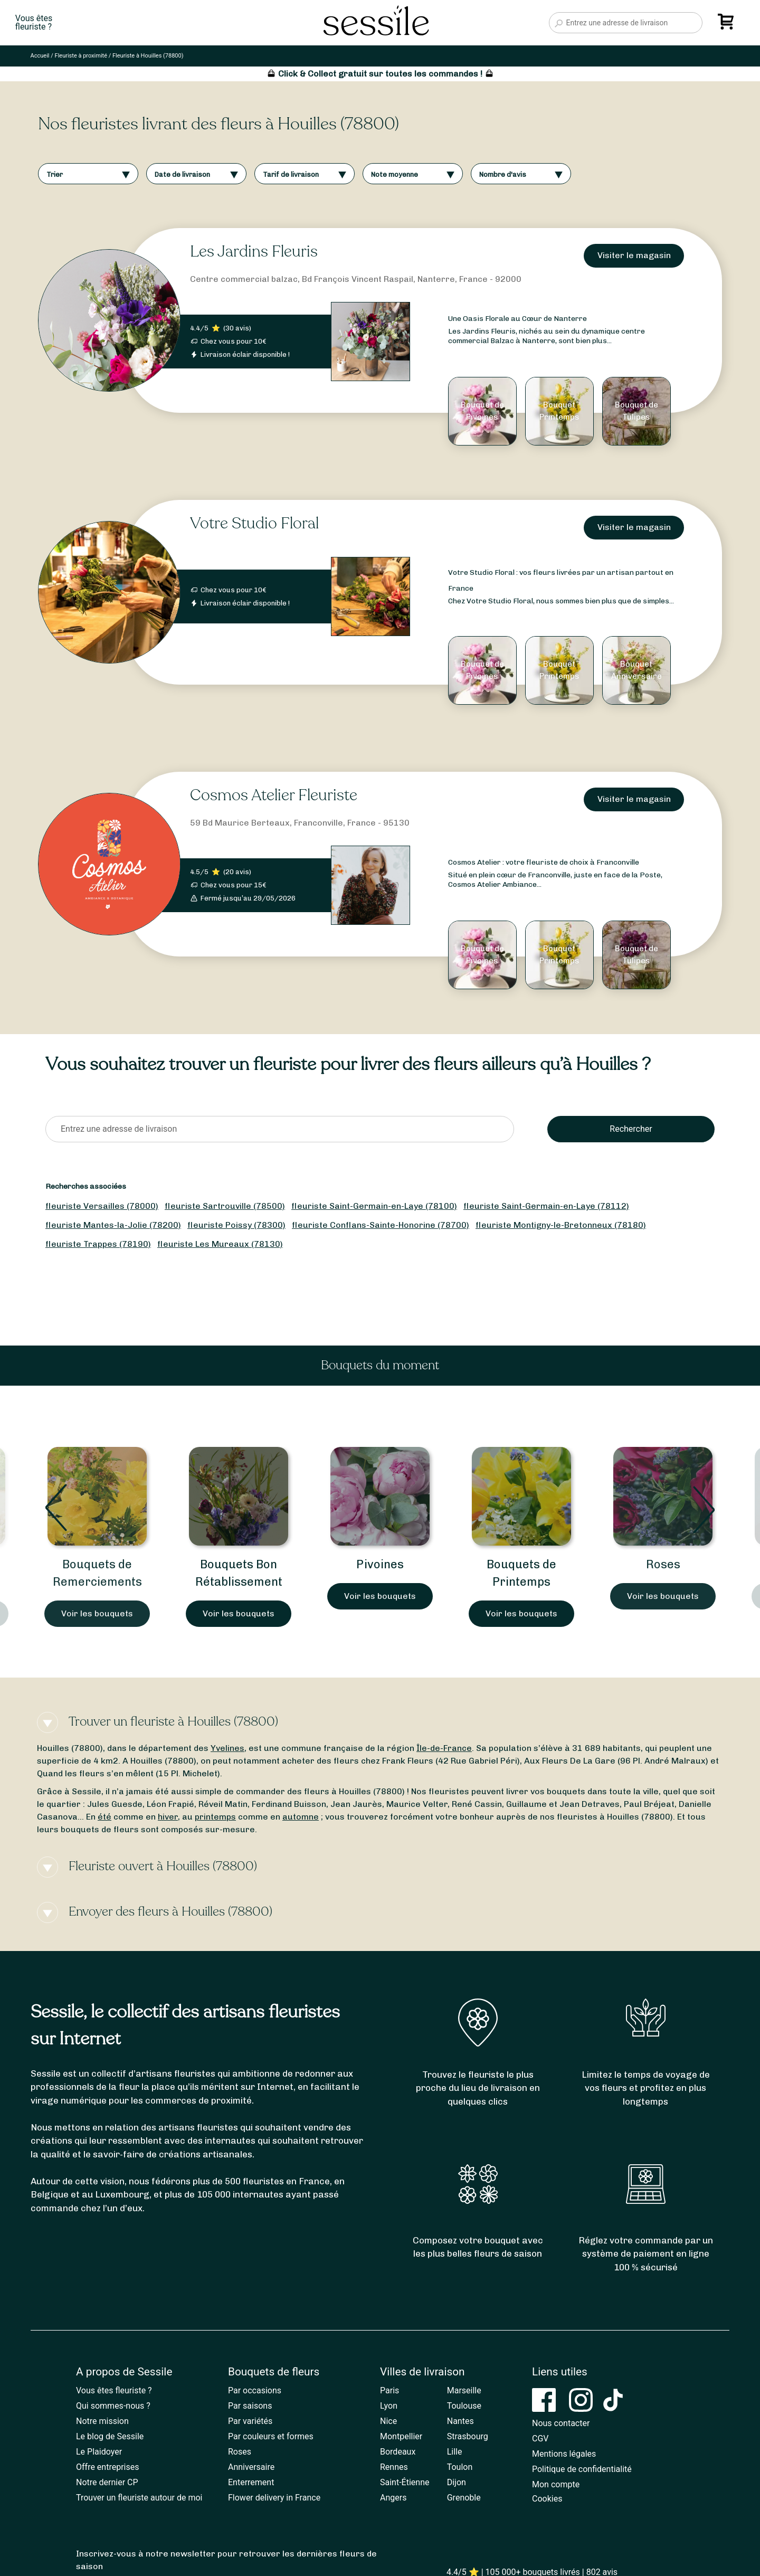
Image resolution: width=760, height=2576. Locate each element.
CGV (540, 2438)
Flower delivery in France (274, 2498)
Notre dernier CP (107, 2482)
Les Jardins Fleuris (254, 251)
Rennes (394, 2467)
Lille (454, 2452)
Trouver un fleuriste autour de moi (139, 2498)
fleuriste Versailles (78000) (101, 1206)
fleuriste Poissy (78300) (236, 1225)
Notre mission (102, 2421)
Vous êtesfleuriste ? (33, 22)
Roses (663, 1564)
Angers (393, 2498)
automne (300, 1817)
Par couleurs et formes (271, 2436)
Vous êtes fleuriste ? (114, 2390)
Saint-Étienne (404, 2482)
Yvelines (227, 1748)
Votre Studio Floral (254, 523)
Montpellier (401, 2436)
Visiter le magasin (634, 255)
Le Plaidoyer (99, 2452)
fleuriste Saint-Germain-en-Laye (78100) (374, 1206)
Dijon (456, 2482)
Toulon (460, 2467)
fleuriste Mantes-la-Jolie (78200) (113, 1225)
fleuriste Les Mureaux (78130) (220, 1244)
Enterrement (251, 2482)
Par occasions (254, 2390)
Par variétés (250, 2421)
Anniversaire (251, 2467)
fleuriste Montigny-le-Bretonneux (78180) (561, 1225)
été (104, 1817)
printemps (215, 1817)
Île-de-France (444, 1748)
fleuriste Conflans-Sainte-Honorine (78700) (380, 1225)
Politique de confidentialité (582, 2469)
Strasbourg (467, 2436)
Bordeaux (397, 2452)
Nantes (460, 2421)
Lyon (388, 2406)
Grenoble (464, 2498)
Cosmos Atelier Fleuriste (273, 795)
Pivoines (380, 1564)
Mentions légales (564, 2454)
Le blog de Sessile (110, 2436)
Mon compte (556, 2484)
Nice (388, 2421)
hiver (168, 1817)
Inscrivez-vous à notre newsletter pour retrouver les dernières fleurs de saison (226, 2560)
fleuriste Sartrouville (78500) (225, 1206)
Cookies (547, 2499)
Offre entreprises (107, 2467)
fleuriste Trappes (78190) (98, 1244)
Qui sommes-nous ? (113, 2406)
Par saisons (250, 2406)
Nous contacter (561, 2423)
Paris (389, 2390)
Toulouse (464, 2406)
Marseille (464, 2390)
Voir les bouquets (97, 1613)
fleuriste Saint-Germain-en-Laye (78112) (546, 1206)
